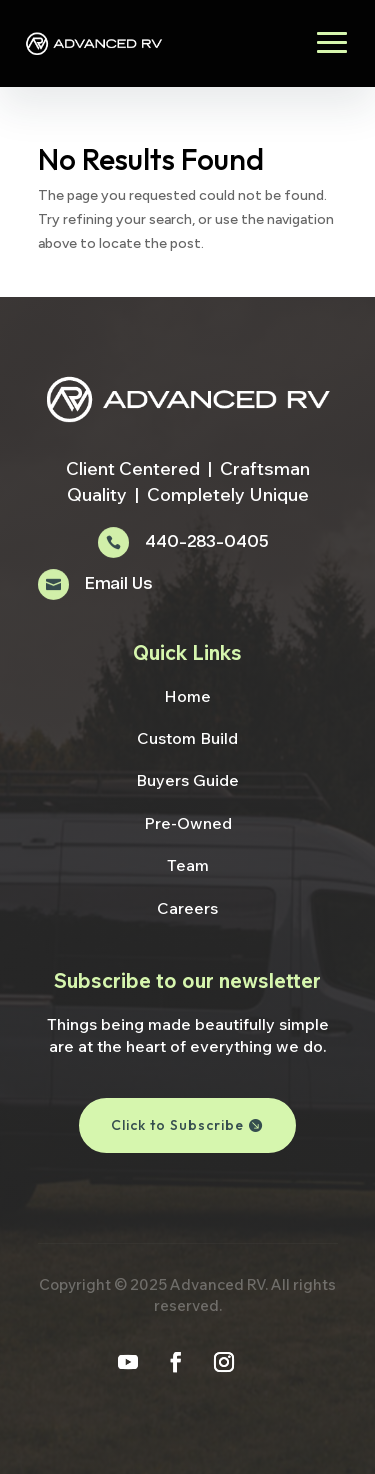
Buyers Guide (187, 780)
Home (187, 696)
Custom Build (187, 738)
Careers (187, 908)
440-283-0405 (206, 542)
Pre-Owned (188, 823)
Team (188, 865)
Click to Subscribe (177, 1125)
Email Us (118, 584)
